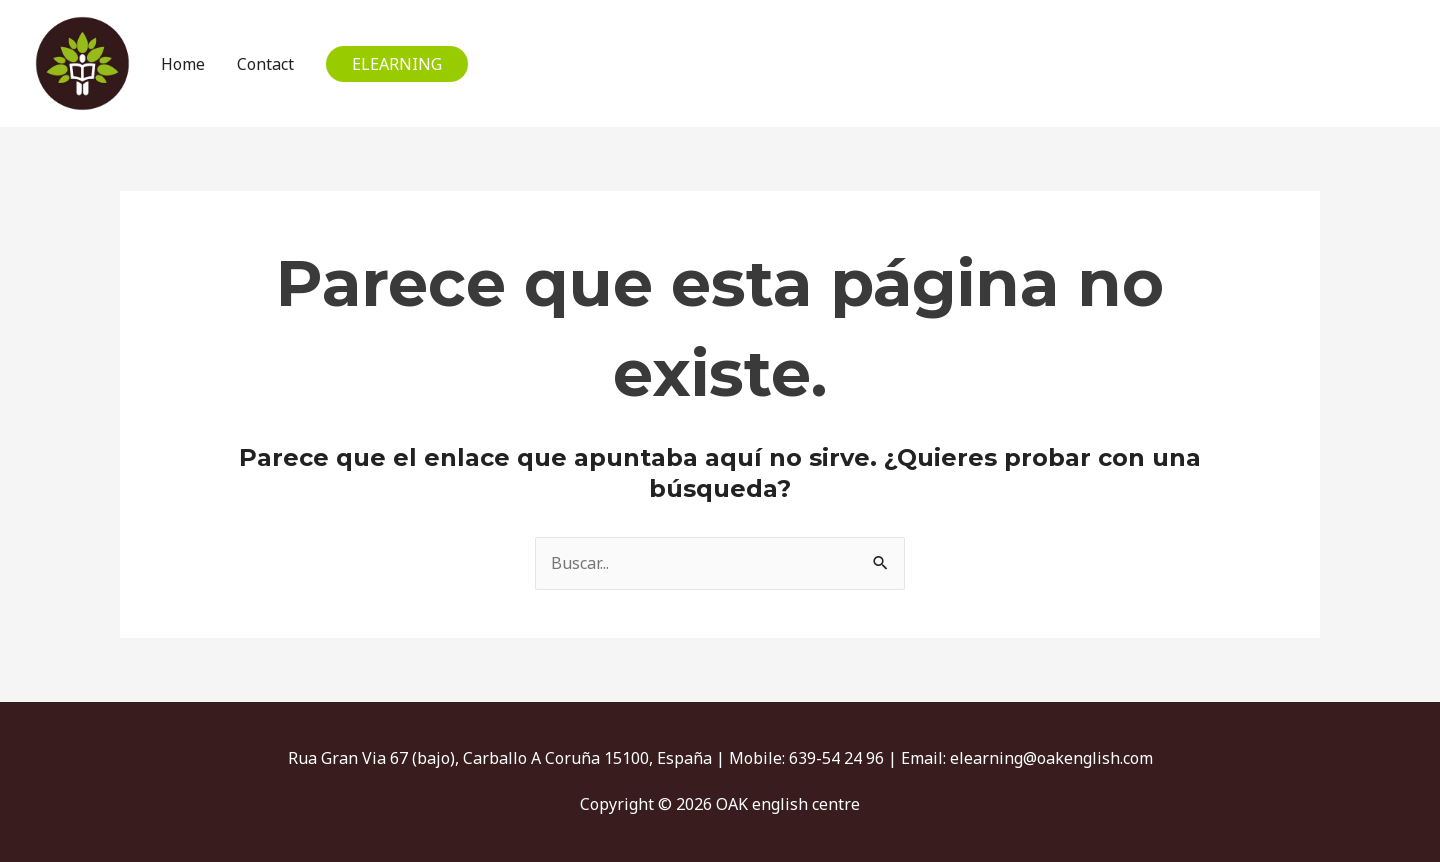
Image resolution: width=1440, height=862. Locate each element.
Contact (265, 64)
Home (183, 64)
